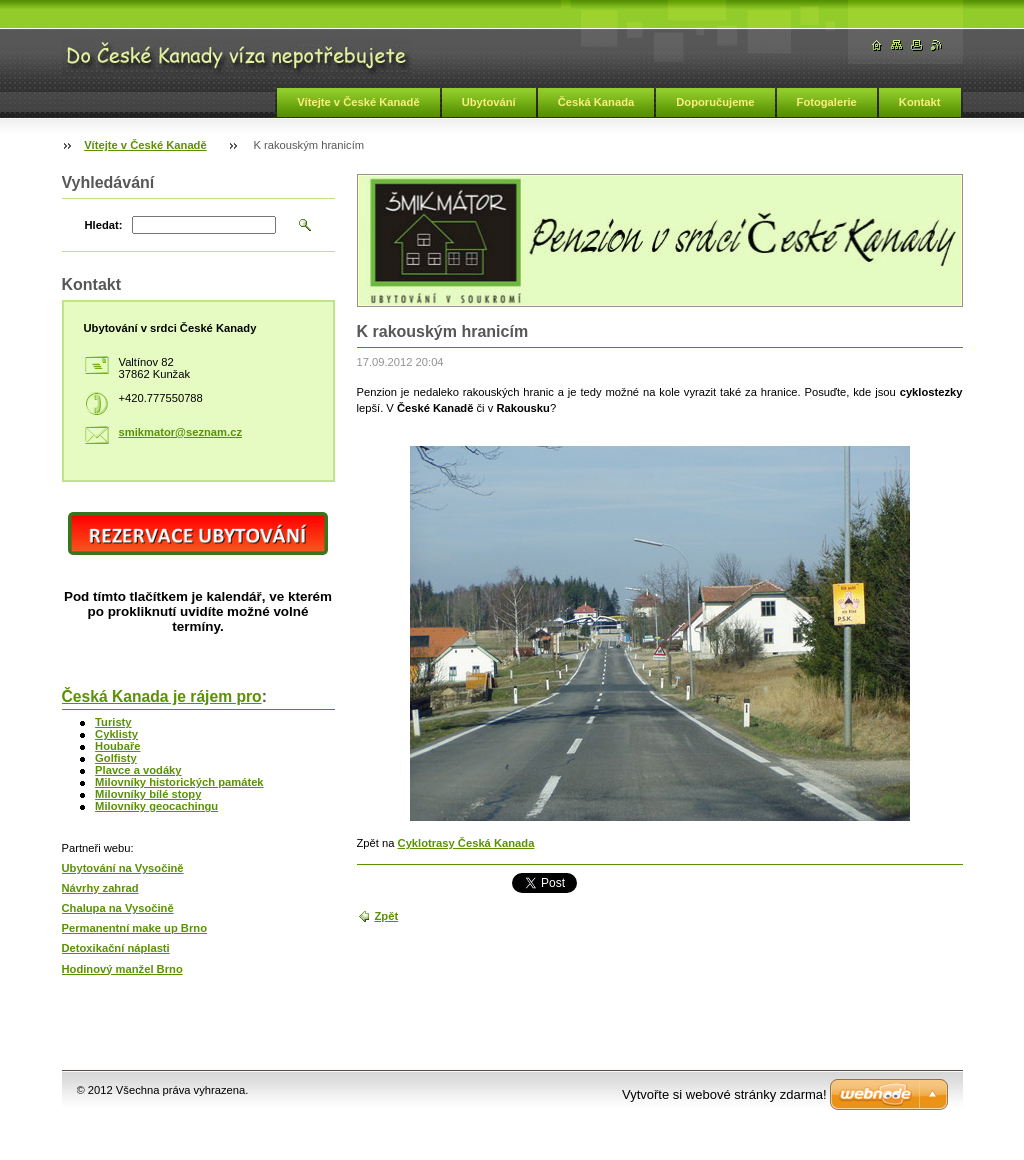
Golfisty (116, 758)
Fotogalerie (827, 102)
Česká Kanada (596, 102)
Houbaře (117, 746)
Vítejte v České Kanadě (358, 102)
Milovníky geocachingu (156, 806)
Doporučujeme (715, 102)
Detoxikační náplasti (116, 948)
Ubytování (489, 102)
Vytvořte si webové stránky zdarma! (724, 1094)
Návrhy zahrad (100, 888)
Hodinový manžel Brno (122, 969)
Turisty (113, 722)
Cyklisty (116, 734)
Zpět (387, 916)
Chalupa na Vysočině (118, 908)
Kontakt (920, 102)
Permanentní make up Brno (134, 928)
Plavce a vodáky (138, 770)
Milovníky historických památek (179, 782)
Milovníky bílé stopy (148, 794)
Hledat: (104, 225)
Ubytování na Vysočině (123, 868)
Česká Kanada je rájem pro (162, 696)
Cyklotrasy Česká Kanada (466, 843)
